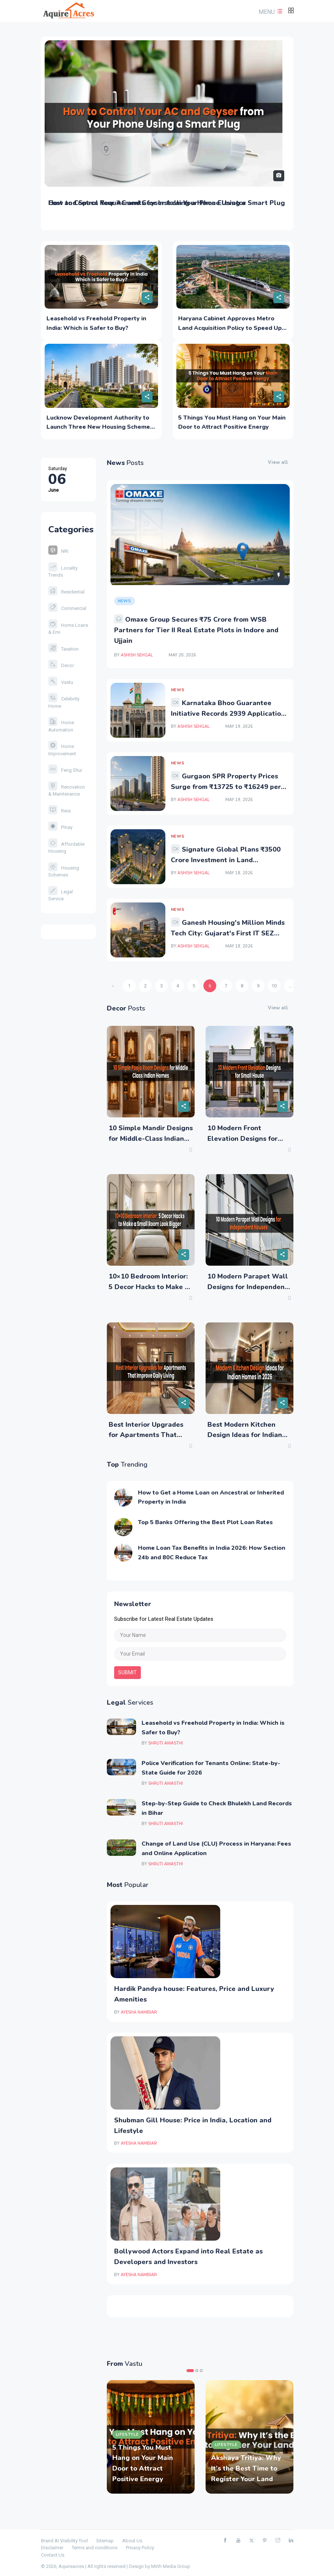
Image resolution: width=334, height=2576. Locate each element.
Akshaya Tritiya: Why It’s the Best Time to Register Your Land (246, 2468)
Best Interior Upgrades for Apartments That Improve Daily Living (146, 1435)
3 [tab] (201, 2370)
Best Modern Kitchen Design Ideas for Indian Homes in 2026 (244, 1435)
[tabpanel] (150, 2437)
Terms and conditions (94, 2547)
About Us (132, 2540)
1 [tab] (190, 2370)
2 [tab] (196, 2370)
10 (274, 986)
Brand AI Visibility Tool (64, 2540)
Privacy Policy (140, 2547)
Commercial (67, 608)
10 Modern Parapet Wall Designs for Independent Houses (247, 1287)
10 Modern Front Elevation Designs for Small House (242, 1139)
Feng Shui (65, 770)
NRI (58, 551)
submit (127, 1672)
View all (278, 462)
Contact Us (52, 2555)
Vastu (60, 682)
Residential (66, 592)
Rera (59, 811)
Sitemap (105, 2540)
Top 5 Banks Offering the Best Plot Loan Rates (205, 1522)
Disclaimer (52, 2547)
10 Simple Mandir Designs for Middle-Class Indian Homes (151, 1139)
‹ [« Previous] (113, 986)
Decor (61, 665)
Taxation (63, 649)
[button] (269, 11)
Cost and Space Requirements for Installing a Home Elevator (147, 202)
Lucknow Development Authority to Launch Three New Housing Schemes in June (99, 427)
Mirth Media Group (170, 2566)
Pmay (60, 827)
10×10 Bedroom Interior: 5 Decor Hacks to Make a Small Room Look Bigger (149, 1287)
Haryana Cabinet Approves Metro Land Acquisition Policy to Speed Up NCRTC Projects (230, 327)
